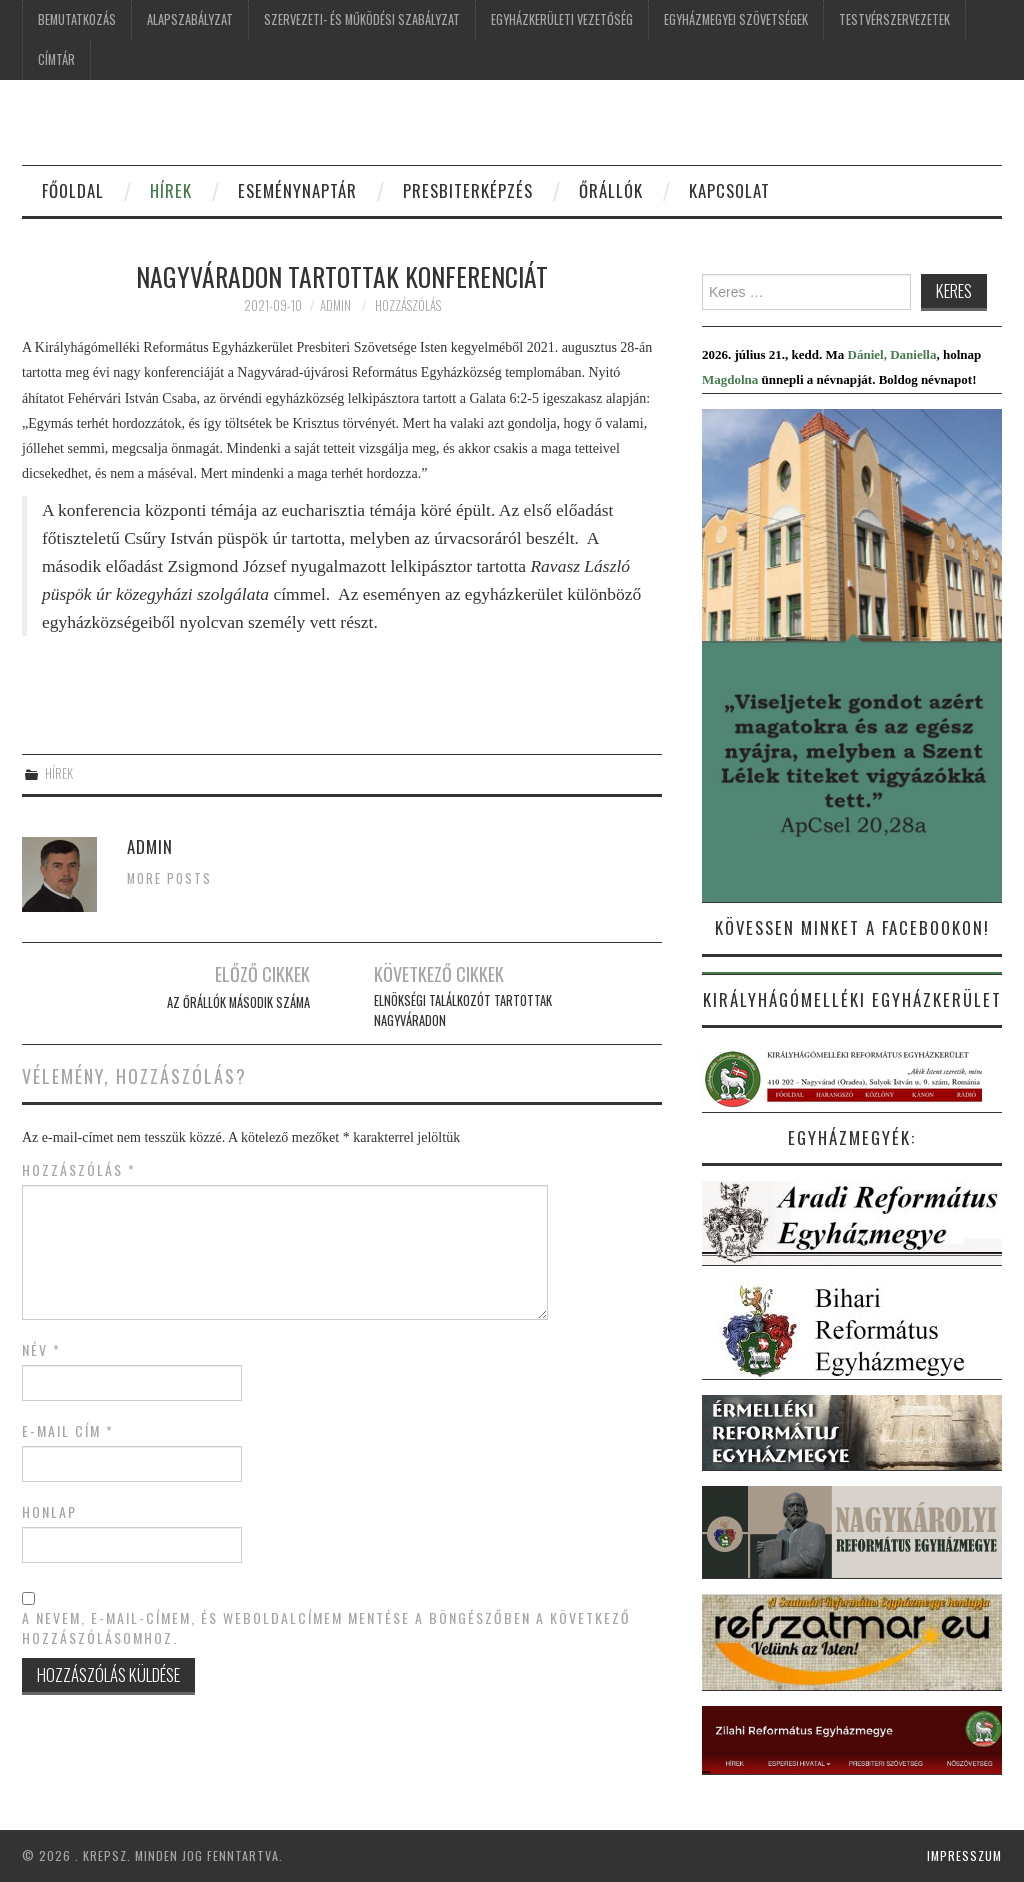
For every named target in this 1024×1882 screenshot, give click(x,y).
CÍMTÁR (56, 59)
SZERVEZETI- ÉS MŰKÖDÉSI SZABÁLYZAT (362, 19)
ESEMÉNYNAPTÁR (297, 190)
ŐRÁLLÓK (611, 190)
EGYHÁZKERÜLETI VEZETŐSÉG (562, 19)
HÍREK (171, 190)
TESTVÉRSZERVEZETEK (894, 19)
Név (41, 1350)
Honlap (49, 1512)
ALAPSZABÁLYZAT (190, 19)
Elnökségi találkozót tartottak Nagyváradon (463, 1010)
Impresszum (964, 1855)
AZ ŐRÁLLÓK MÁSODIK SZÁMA (238, 1002)
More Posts (169, 878)
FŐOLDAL (73, 190)
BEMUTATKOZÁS (77, 19)
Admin (335, 305)
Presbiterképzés (468, 190)
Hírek (59, 773)
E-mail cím (68, 1431)
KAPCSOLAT (729, 190)
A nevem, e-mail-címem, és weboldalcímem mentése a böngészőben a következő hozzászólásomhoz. (326, 1628)
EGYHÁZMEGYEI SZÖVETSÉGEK (736, 19)
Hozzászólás (408, 305)
